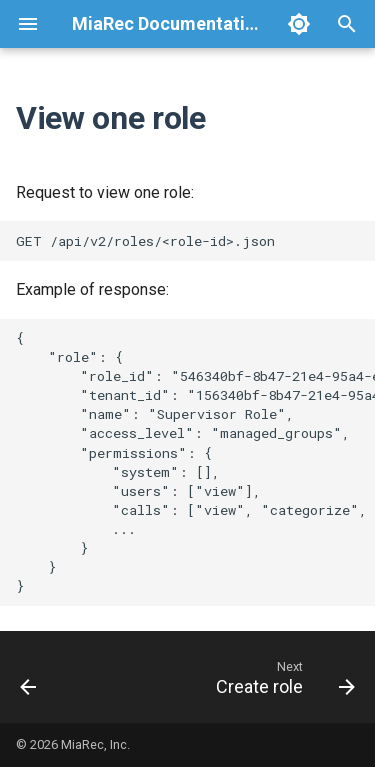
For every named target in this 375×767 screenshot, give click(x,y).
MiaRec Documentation (169, 23)
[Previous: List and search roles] (28, 677)
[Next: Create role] (283, 677)
